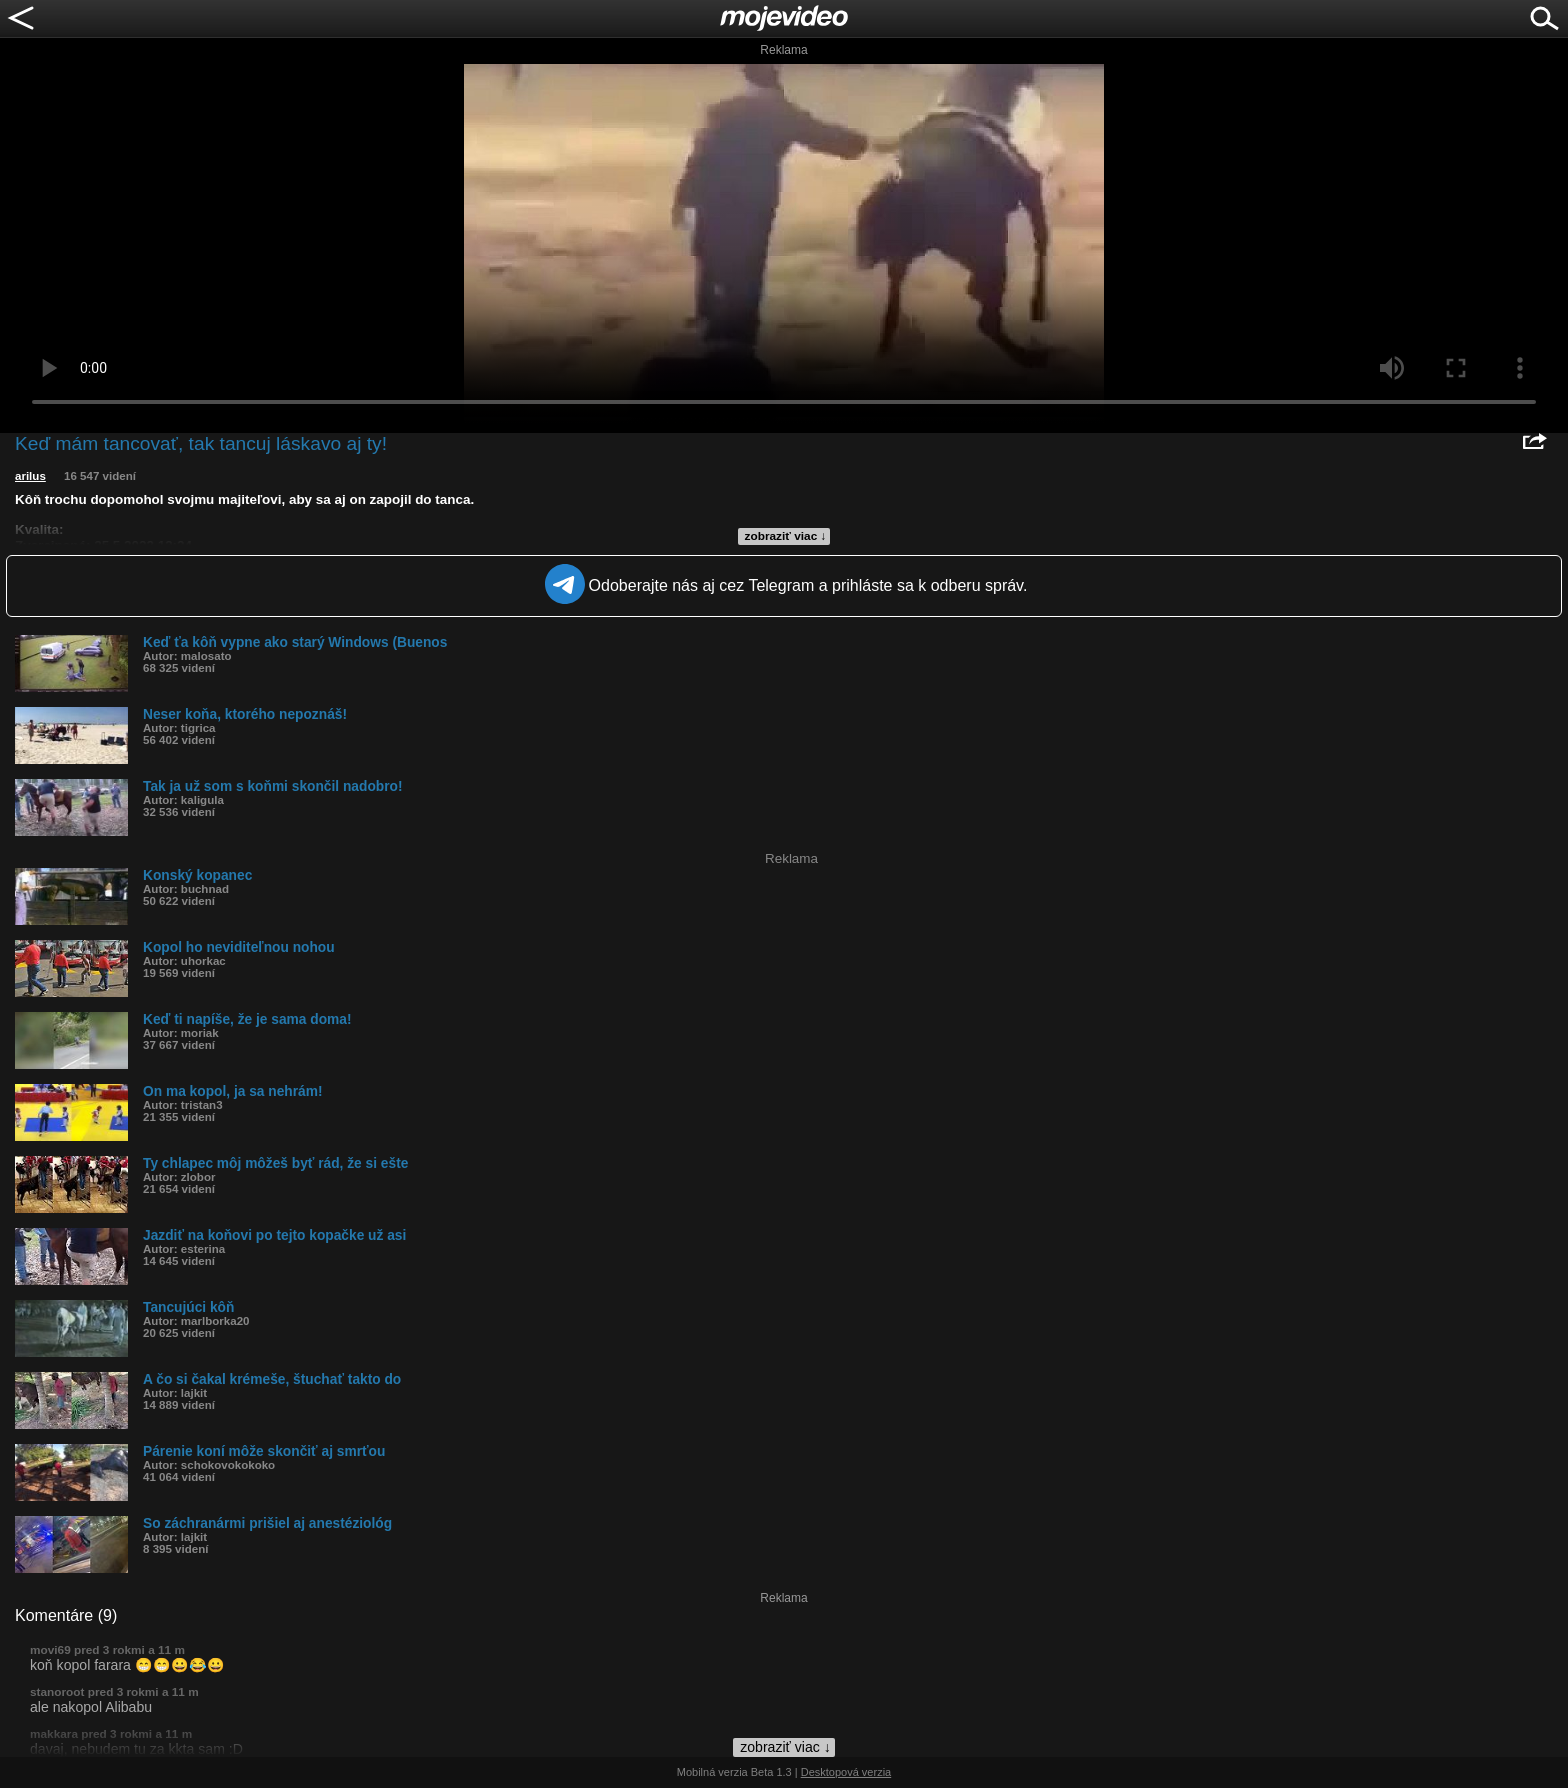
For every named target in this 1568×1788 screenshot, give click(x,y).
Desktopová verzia (846, 1772)
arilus (30, 476)
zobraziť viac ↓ (786, 536)
